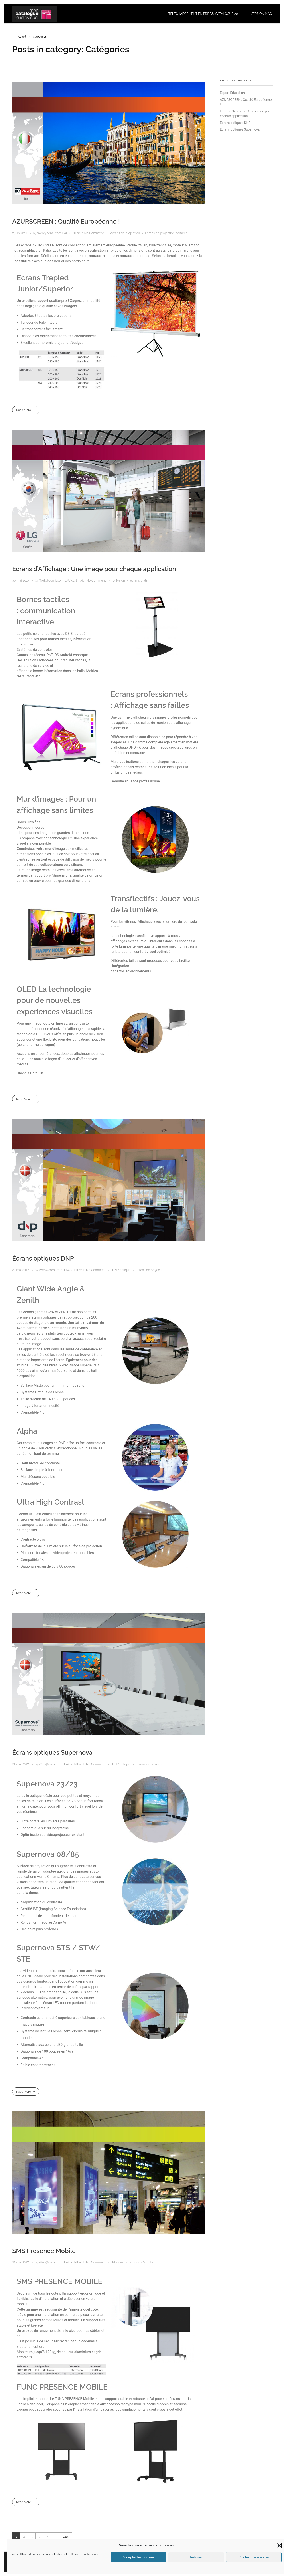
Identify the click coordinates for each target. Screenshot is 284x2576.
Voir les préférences (253, 2557)
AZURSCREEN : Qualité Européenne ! (66, 221)
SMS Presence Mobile (44, 2251)
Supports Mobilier (141, 2262)
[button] (279, 2545)
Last (65, 2536)
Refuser (196, 2557)
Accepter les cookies (138, 2557)
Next (55, 2536)
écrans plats (139, 580)
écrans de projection (125, 233)
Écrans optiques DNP (43, 1258)
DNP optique (121, 1270)
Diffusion (118, 580)
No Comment (94, 233)
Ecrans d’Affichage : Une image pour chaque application (94, 569)
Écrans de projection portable (166, 233)
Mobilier (118, 2262)
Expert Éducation (232, 93)
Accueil (21, 36)
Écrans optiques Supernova (52, 1752)
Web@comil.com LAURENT (57, 233)
